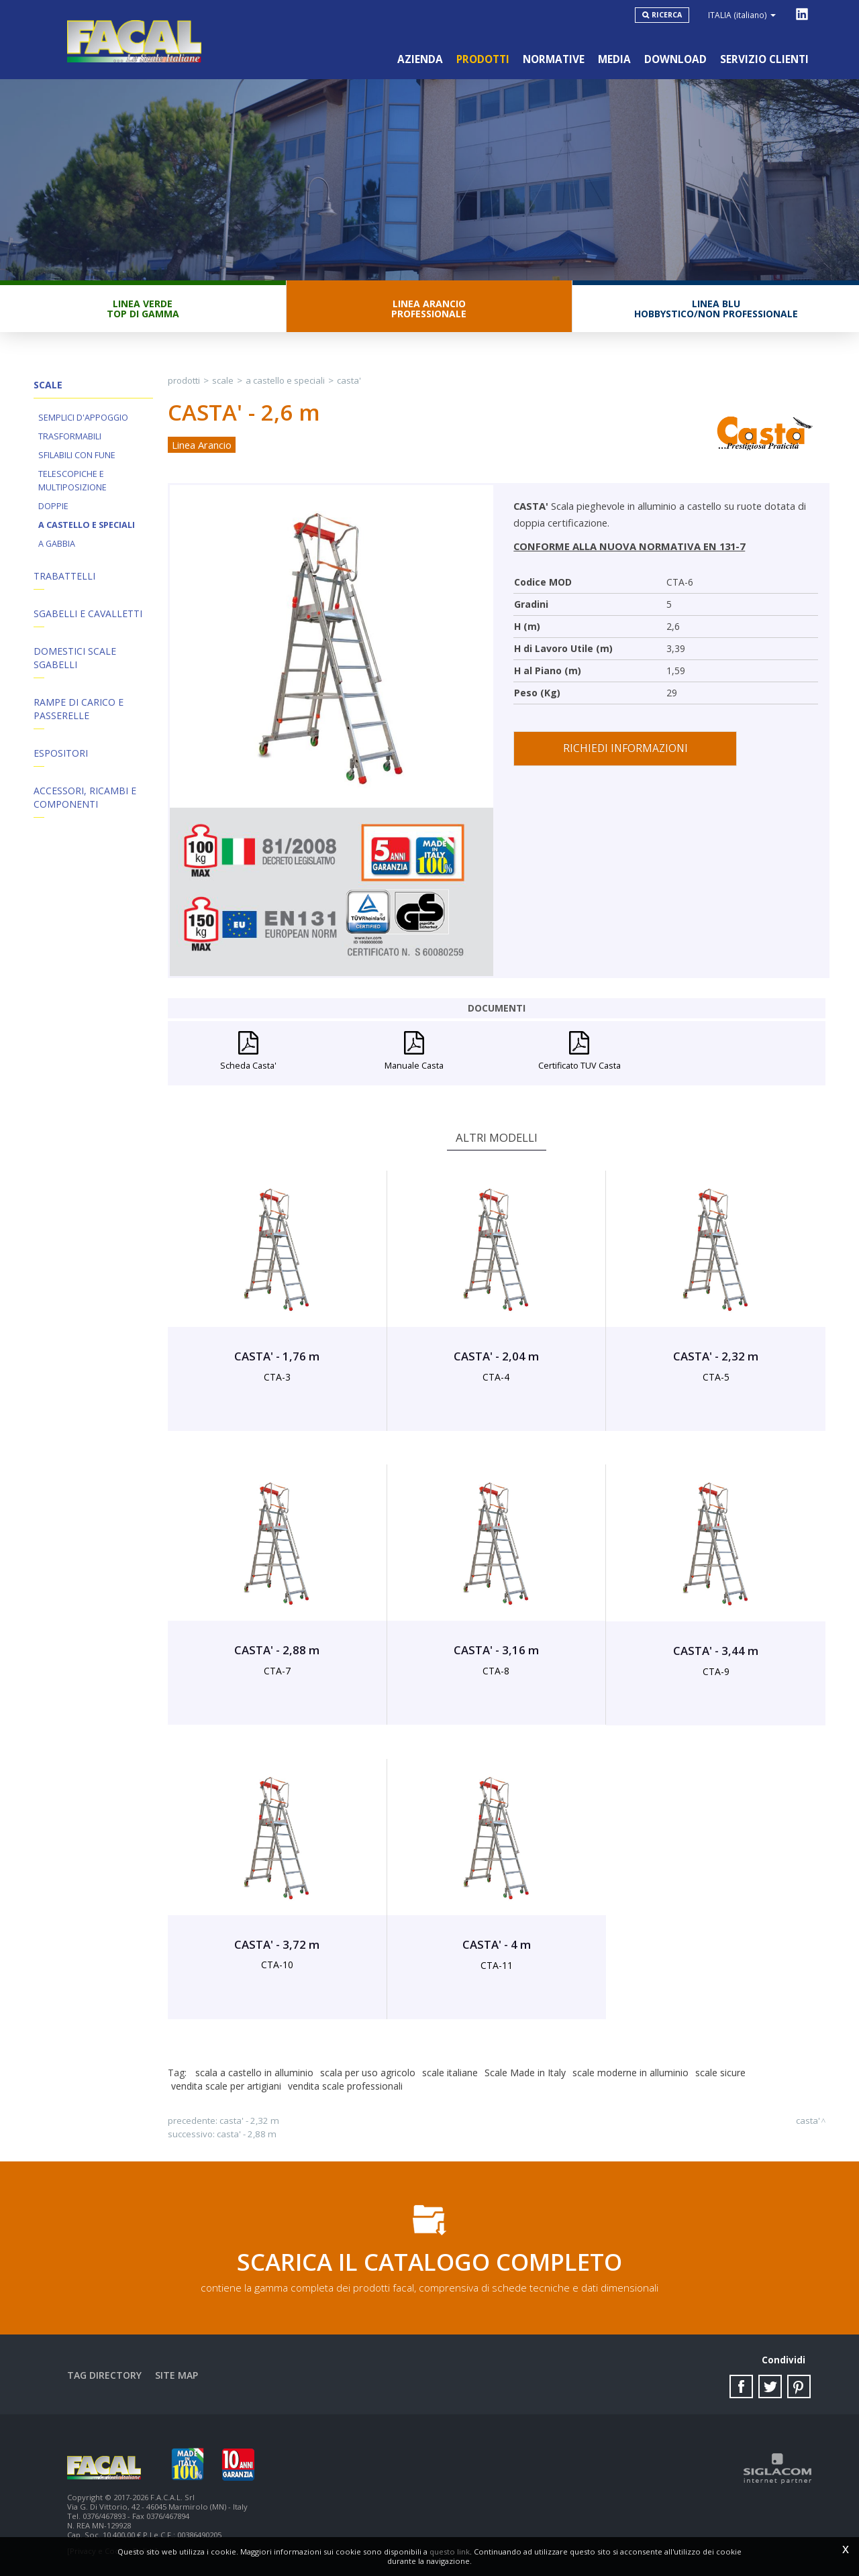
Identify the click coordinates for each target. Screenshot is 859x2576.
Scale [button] (48, 384)
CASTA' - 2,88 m (246, 2134)
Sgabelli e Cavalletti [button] (88, 613)
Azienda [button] (420, 59)
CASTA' (349, 380)
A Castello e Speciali (86, 525)
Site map (176, 2375)
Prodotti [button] (482, 59)
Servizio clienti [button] (764, 59)
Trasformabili (69, 436)
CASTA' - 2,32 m (249, 2120)
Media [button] (614, 59)
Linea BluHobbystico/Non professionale (716, 308)
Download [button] (675, 59)
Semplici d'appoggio (83, 417)
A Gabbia (56, 543)
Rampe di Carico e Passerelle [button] (78, 709)
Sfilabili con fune (76, 455)
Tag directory (104, 2375)
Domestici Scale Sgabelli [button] (75, 658)
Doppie (53, 506)
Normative (554, 59)
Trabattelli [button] (64, 576)
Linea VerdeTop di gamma (143, 308)
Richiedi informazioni (625, 748)
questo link (450, 2551)
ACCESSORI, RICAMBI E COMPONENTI (85, 797)
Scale (223, 380)
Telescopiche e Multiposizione (72, 480)
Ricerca (667, 14)
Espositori (61, 753)
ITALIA (742, 14)
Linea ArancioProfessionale (428, 308)
